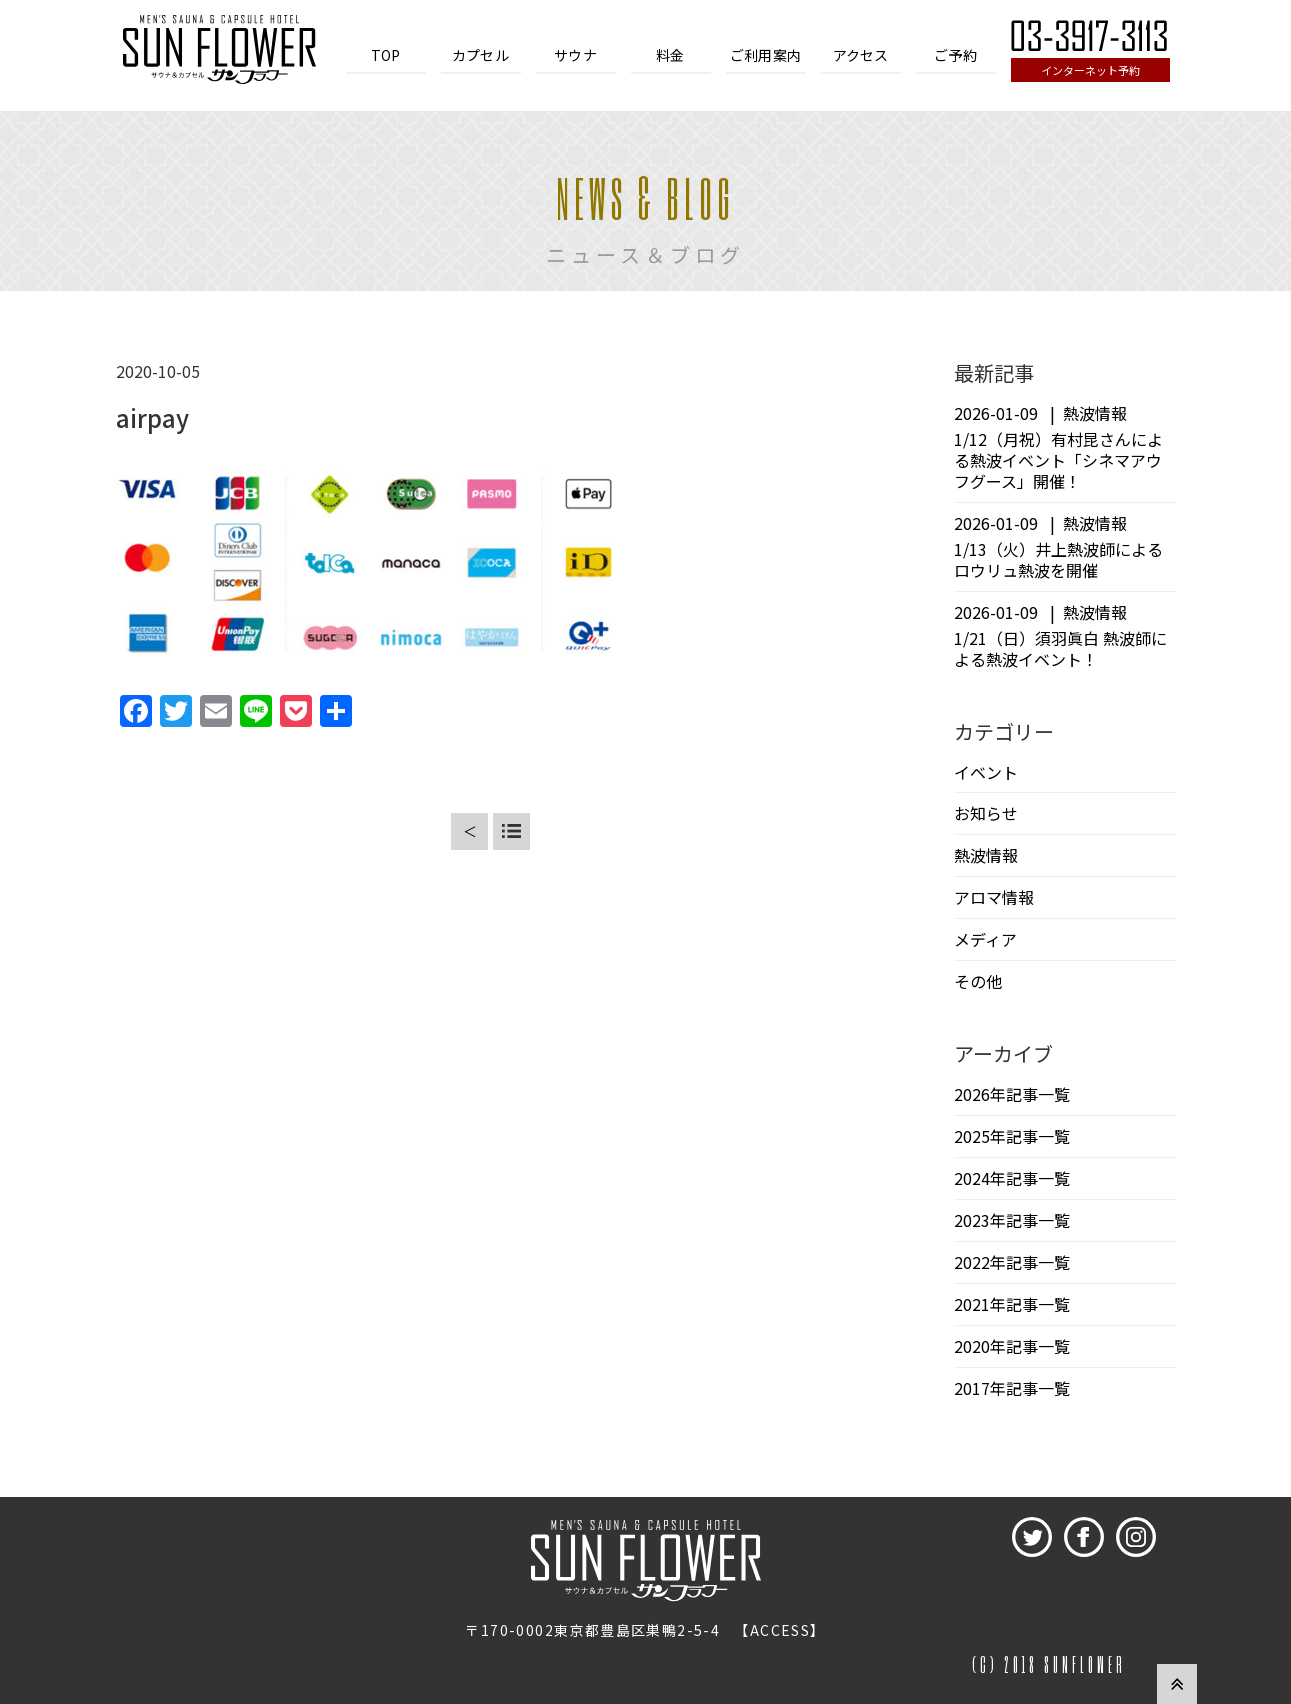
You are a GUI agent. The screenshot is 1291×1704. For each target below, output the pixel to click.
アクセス (861, 55)
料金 (670, 55)
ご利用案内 (765, 55)
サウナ (575, 55)
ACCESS (780, 1630)
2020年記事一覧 (1012, 1346)
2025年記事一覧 (1012, 1136)
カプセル (480, 55)
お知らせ (986, 813)
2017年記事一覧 (1012, 1388)
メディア (985, 939)
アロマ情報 (994, 897)
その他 (978, 981)
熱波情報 (986, 855)
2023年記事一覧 (1012, 1220)
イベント (986, 772)
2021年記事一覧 (1012, 1304)
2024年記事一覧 (1012, 1178)
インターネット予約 (1090, 70)
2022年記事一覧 (1012, 1262)
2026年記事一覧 (1012, 1094)
